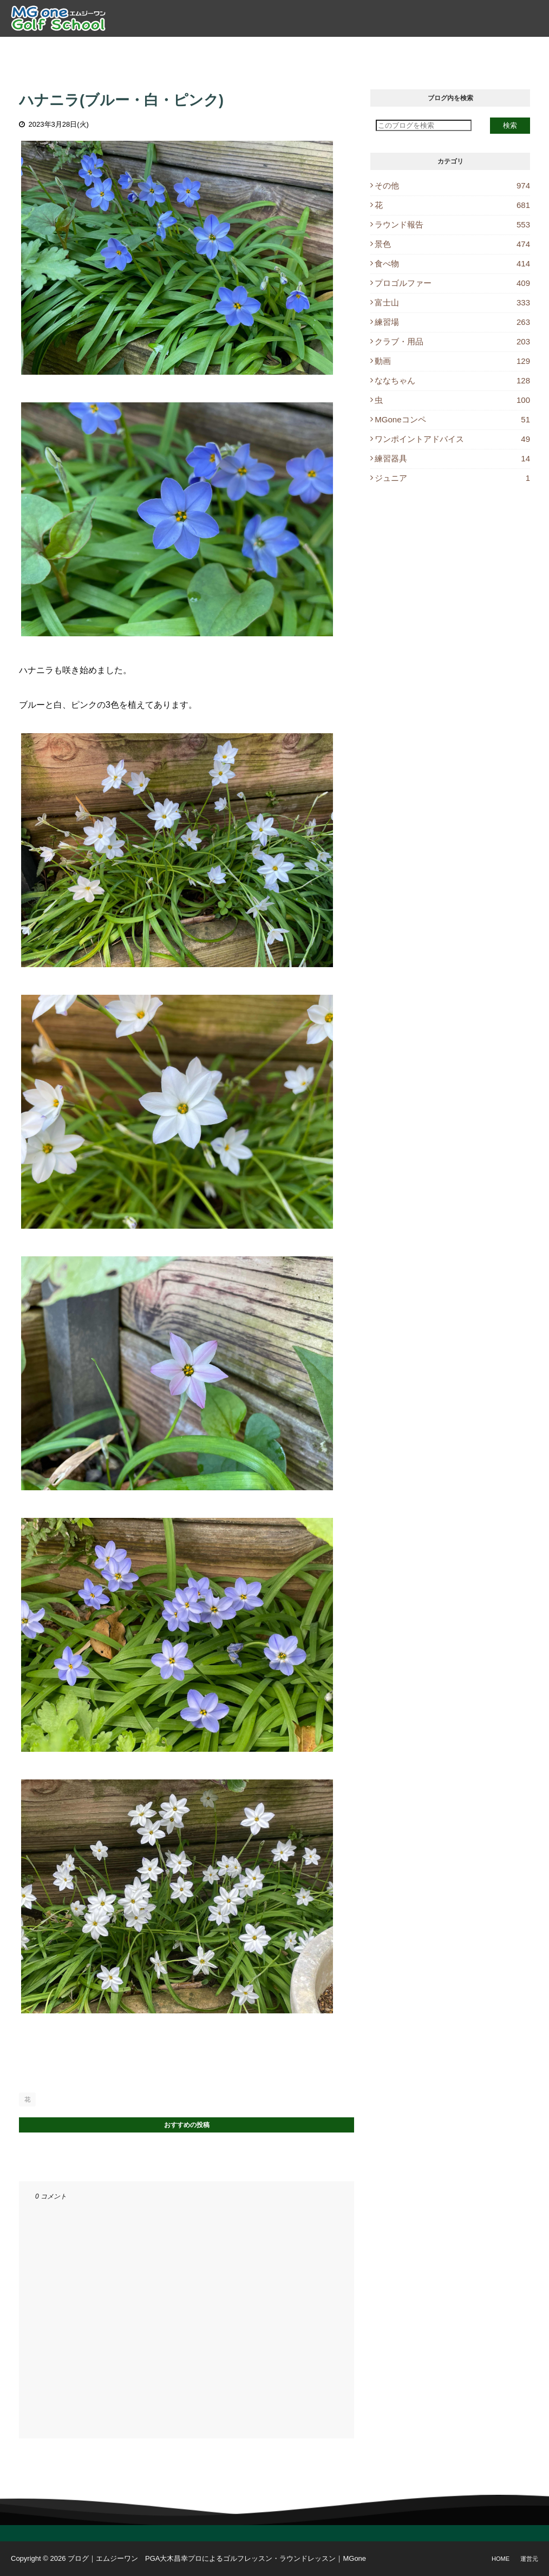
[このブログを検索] (424, 125)
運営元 (529, 2558)
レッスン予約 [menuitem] (354, 49)
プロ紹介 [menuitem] (139, 49)
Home (500, 2558)
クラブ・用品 (452, 341)
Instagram (507, 49)
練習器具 (452, 458)
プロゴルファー (452, 283)
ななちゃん (452, 380)
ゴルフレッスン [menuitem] (201, 49)
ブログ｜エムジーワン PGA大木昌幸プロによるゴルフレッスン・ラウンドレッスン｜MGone (217, 2558)
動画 (452, 361)
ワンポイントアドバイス (452, 439)
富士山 (452, 302)
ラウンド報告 (452, 224)
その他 (452, 185)
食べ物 (452, 263)
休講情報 (450, 49)
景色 (452, 244)
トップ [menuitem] (96, 49)
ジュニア (452, 477)
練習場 (452, 322)
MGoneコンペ (452, 419)
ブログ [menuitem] (406, 49)
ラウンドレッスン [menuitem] (279, 49)
